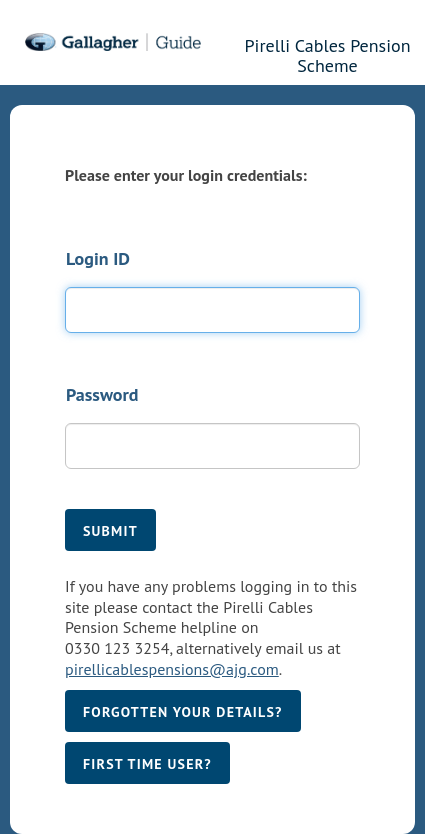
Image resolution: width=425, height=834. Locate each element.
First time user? (147, 764)
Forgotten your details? (183, 712)
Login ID (98, 258)
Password (102, 394)
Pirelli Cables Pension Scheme (328, 52)
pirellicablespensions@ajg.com (172, 669)
